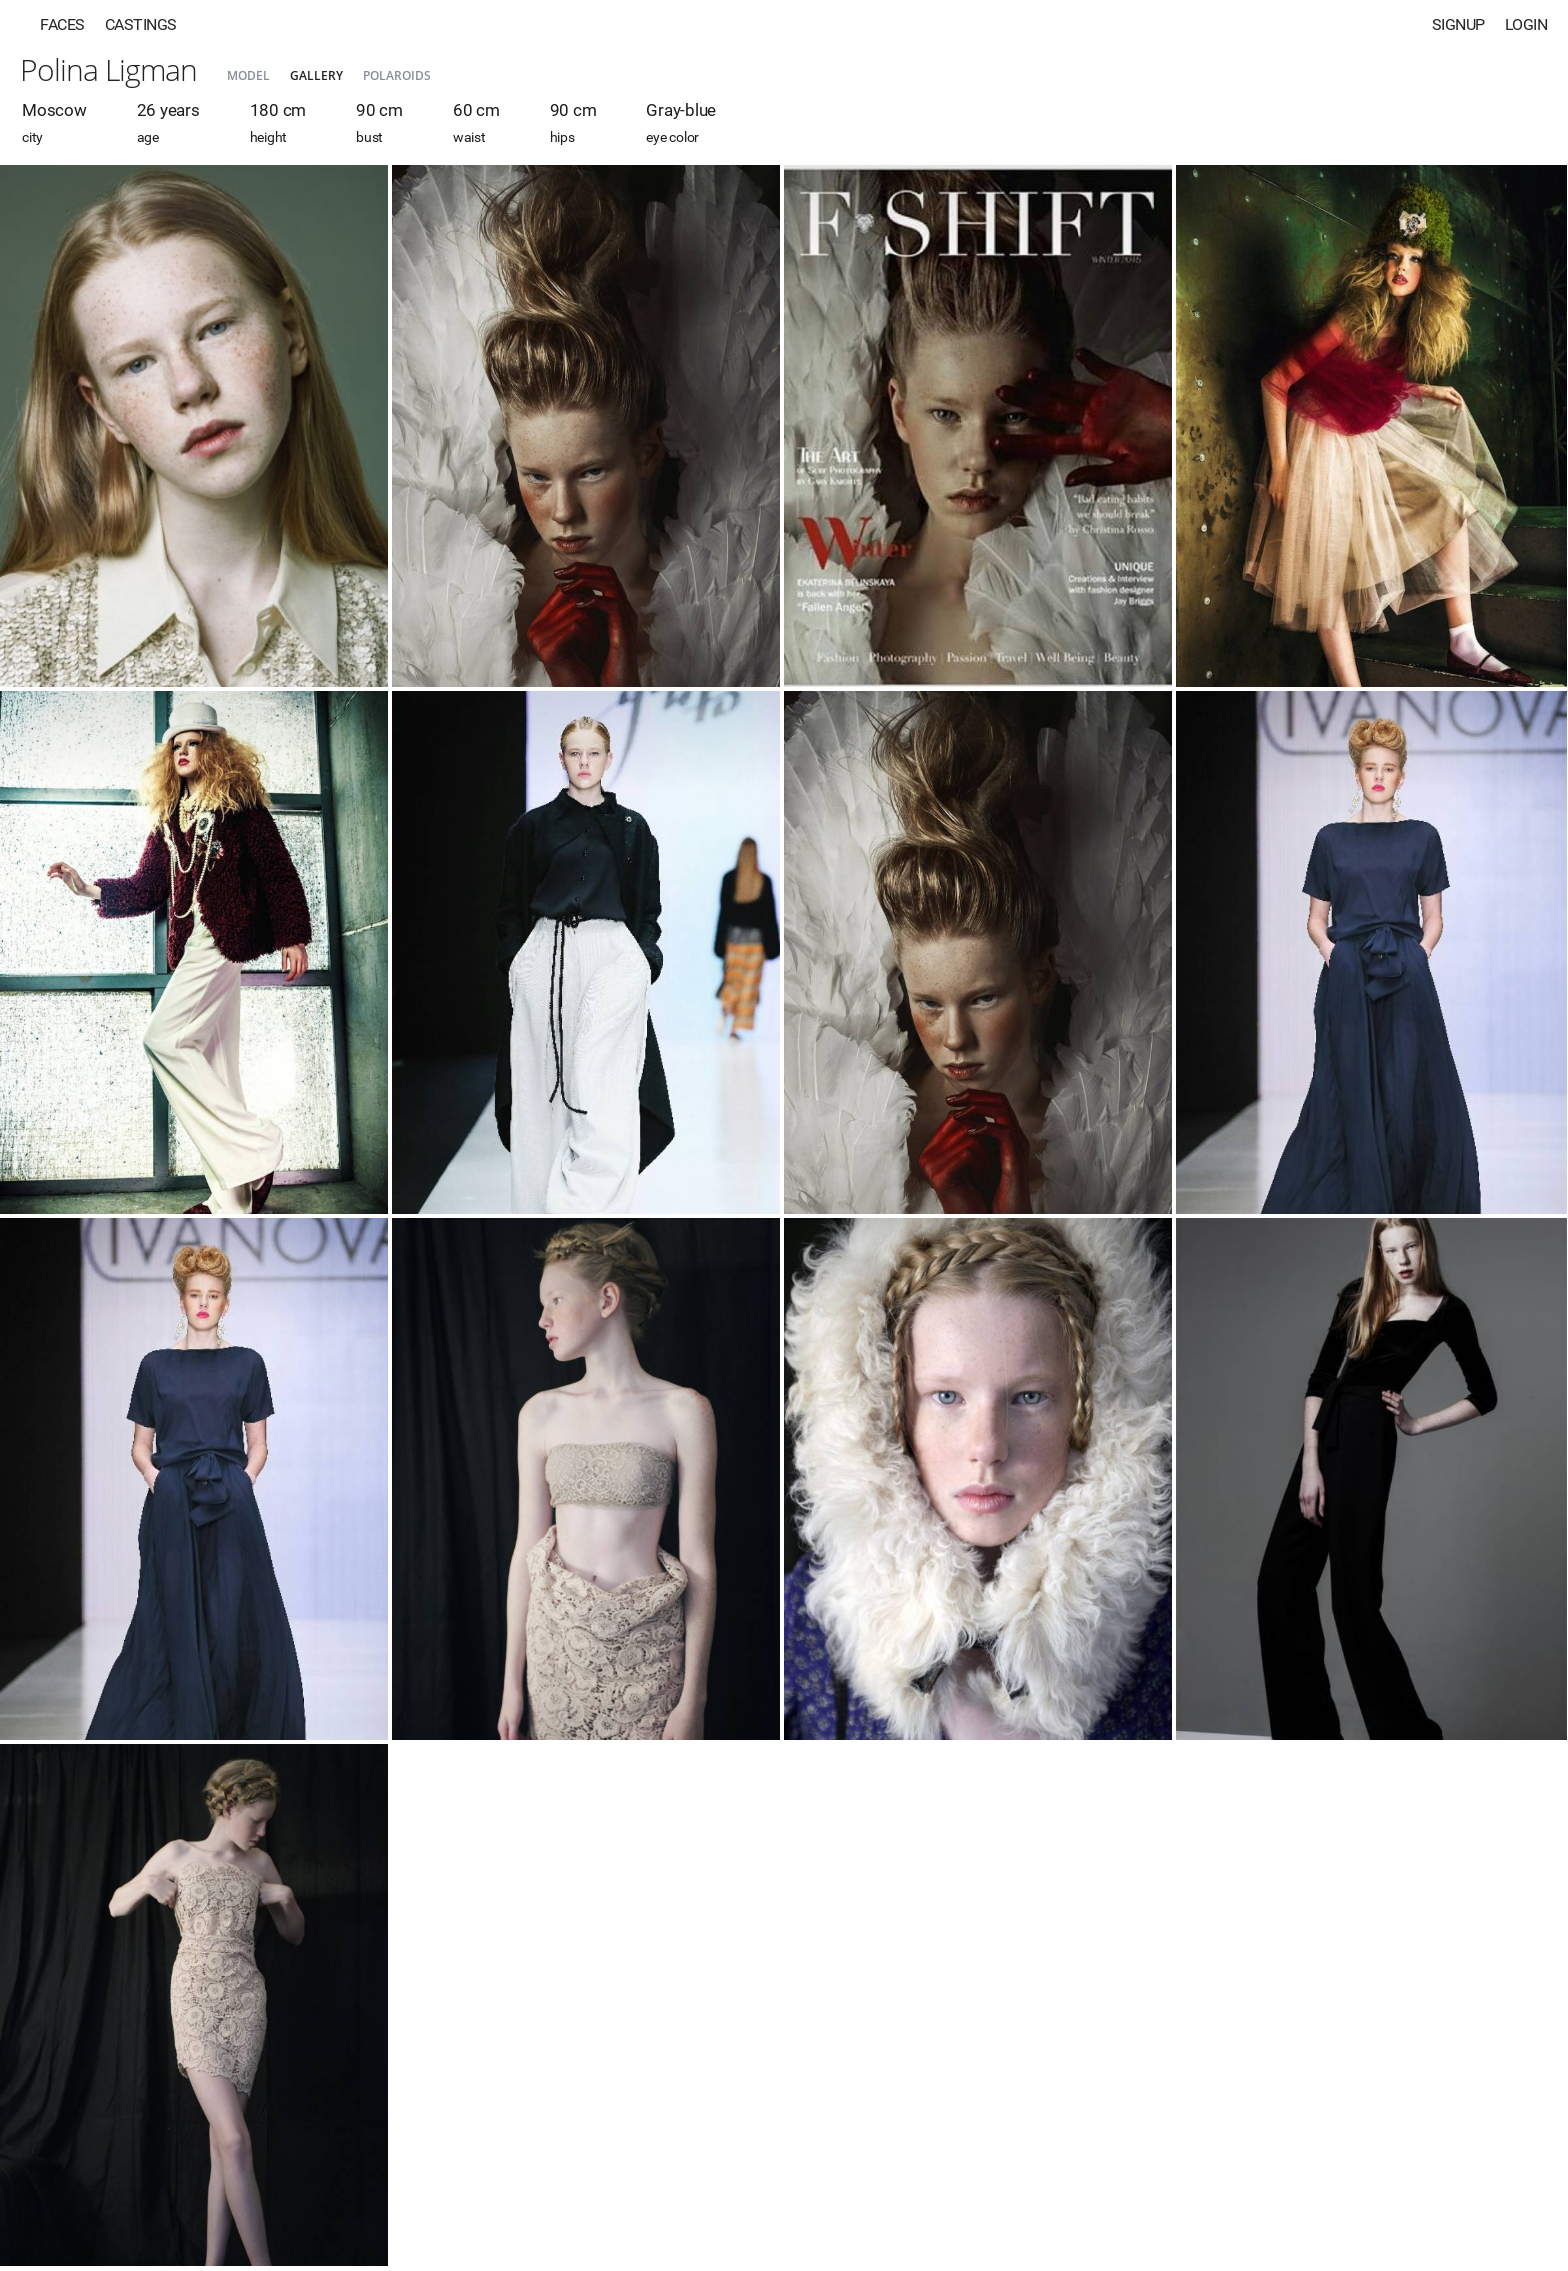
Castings (141, 24)
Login (1526, 24)
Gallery (316, 75)
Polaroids (397, 75)
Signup (1458, 24)
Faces (62, 24)
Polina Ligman (108, 69)
